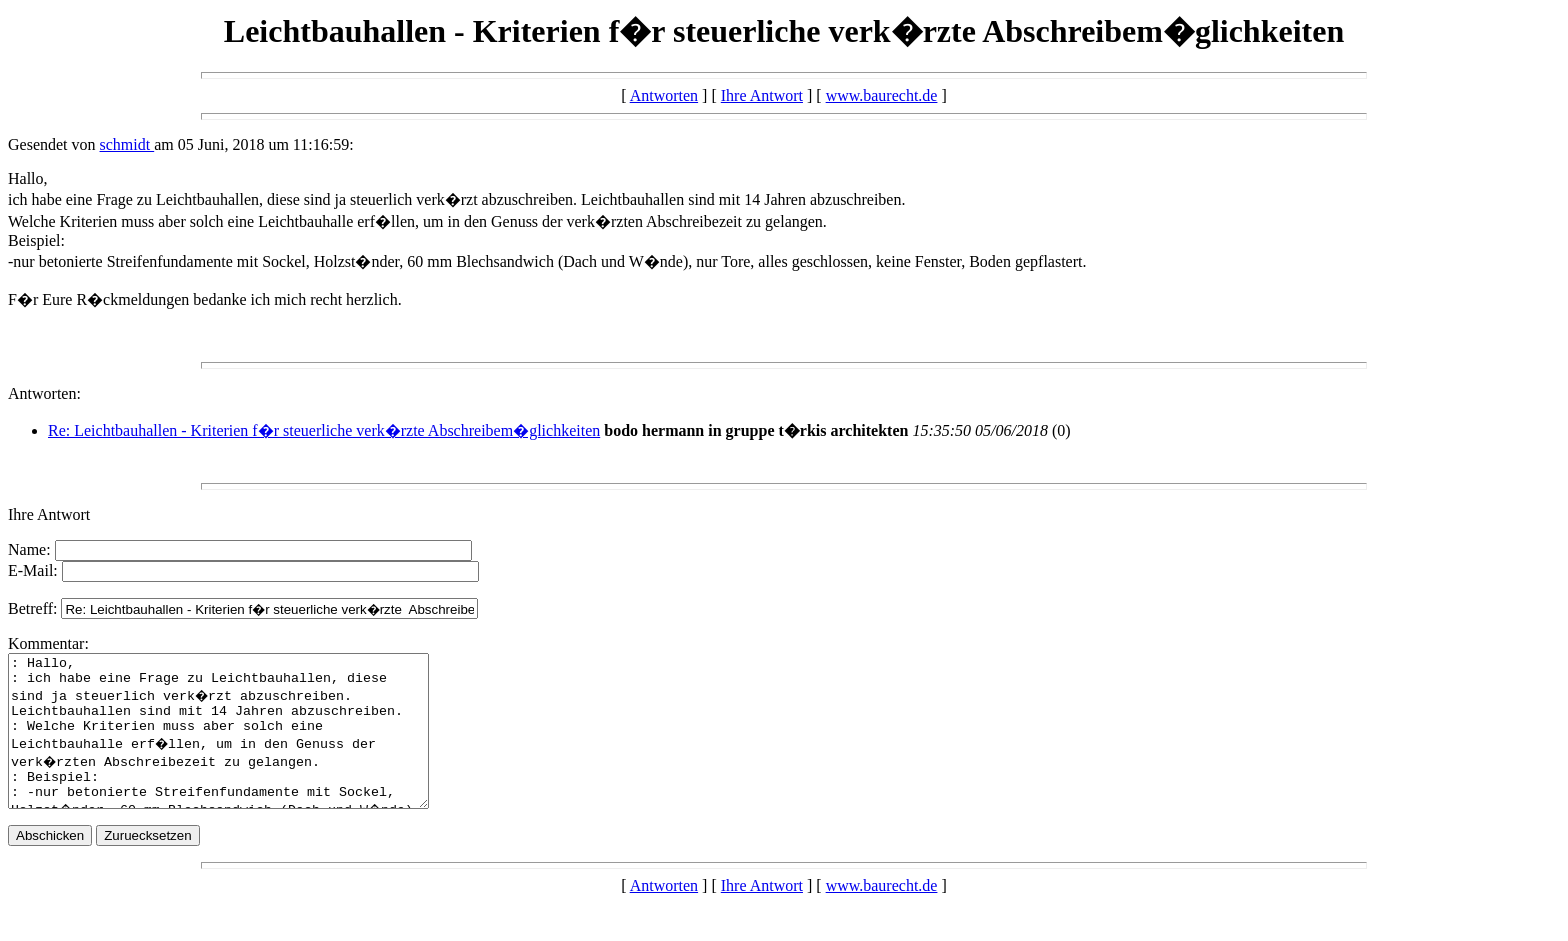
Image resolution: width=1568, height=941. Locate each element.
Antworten (664, 95)
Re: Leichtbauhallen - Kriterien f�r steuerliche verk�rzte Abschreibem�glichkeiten (324, 430)
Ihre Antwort (762, 95)
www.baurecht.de (882, 95)
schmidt (127, 144)
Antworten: (44, 393)
